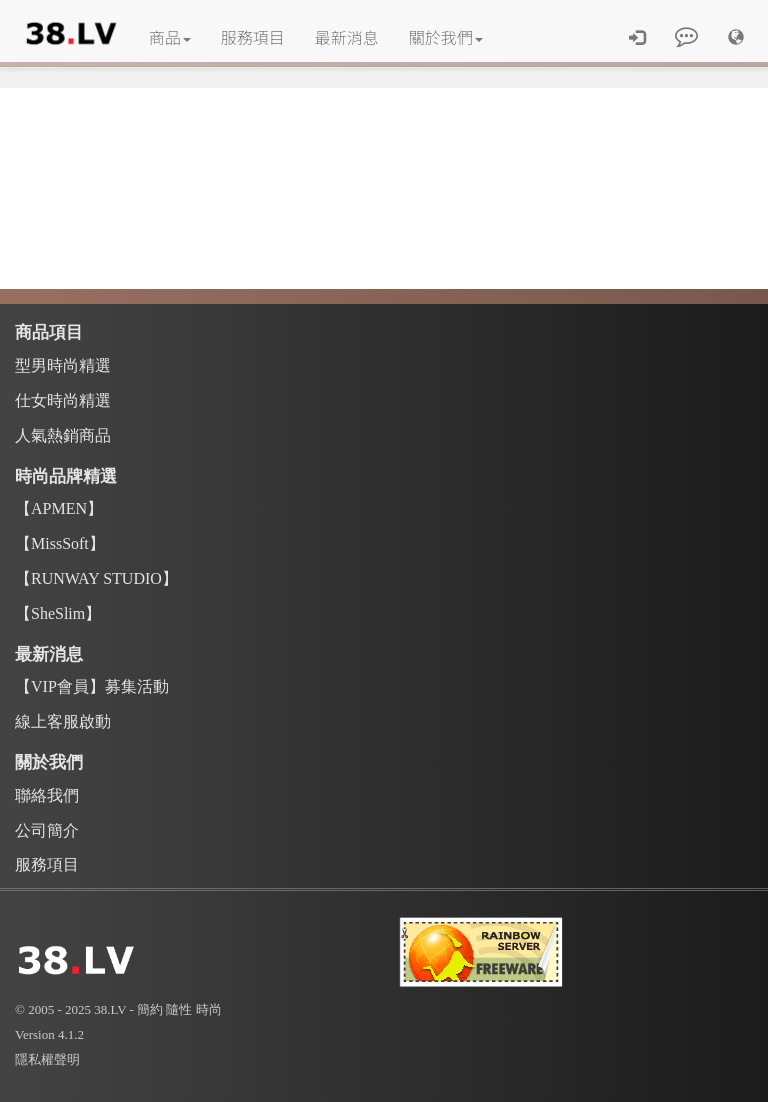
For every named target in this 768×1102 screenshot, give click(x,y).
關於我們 (446, 37)
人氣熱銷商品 (63, 435)
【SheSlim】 (58, 613)
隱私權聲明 (47, 1059)
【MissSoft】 (60, 543)
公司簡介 (47, 830)
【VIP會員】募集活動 (92, 686)
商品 (170, 37)
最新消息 (347, 37)
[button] (736, 37)
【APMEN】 (59, 508)
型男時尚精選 (63, 365)
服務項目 (253, 37)
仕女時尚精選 (63, 400)
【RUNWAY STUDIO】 (96, 578)
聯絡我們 (47, 795)
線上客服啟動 (63, 721)
